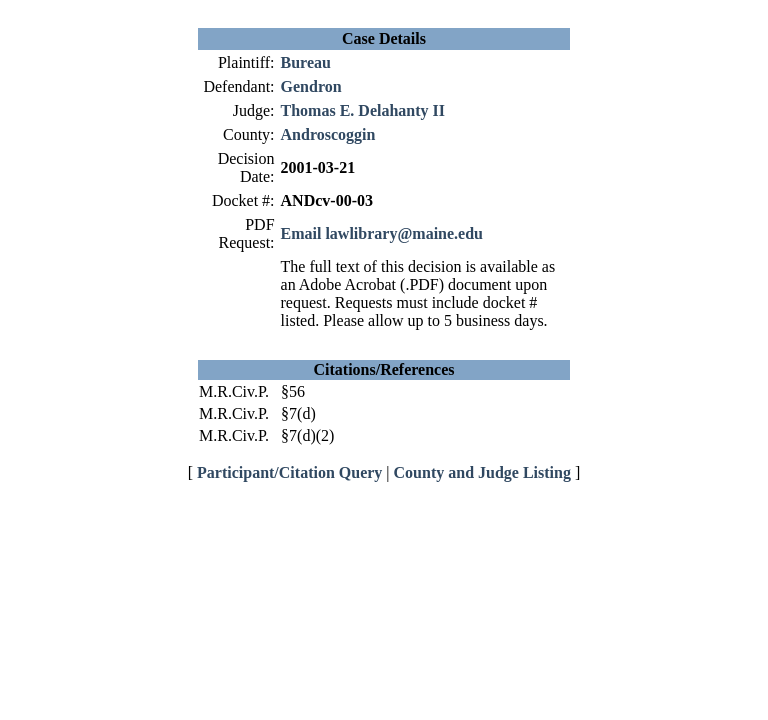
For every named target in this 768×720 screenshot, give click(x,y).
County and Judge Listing (482, 472)
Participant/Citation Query (289, 472)
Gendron (311, 86)
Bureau (306, 62)
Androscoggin (328, 134)
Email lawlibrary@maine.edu (382, 233)
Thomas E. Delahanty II (363, 110)
